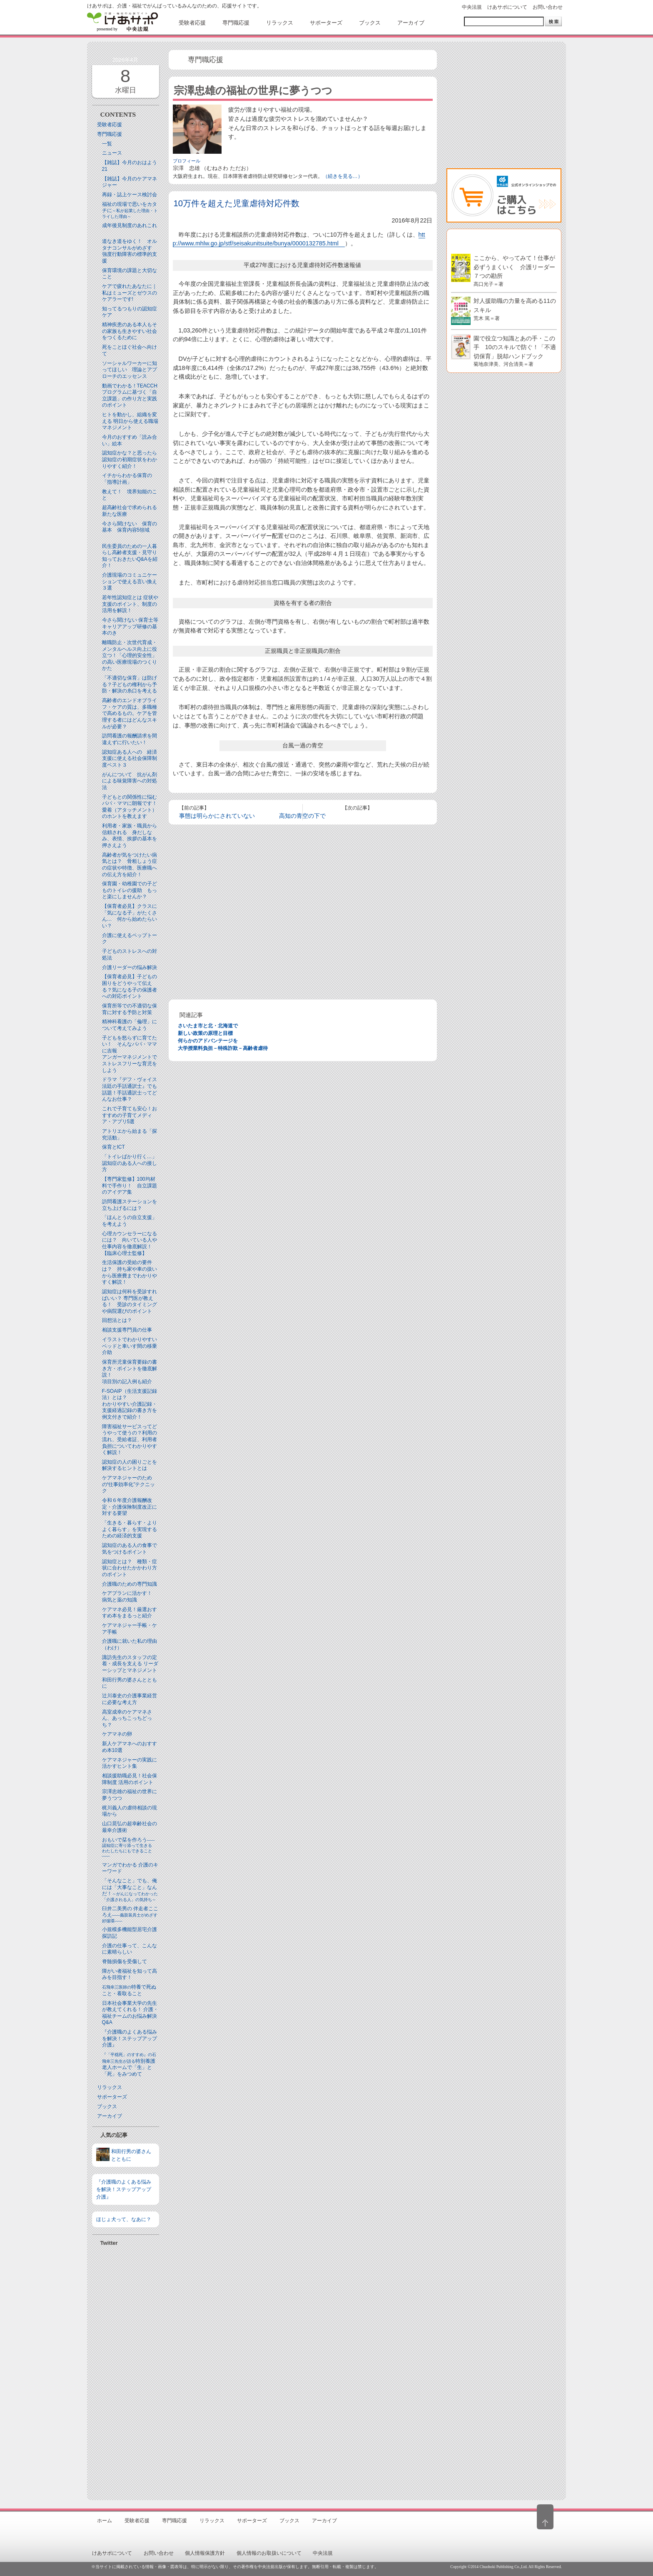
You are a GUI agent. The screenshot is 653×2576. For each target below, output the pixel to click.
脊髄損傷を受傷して (124, 1961)
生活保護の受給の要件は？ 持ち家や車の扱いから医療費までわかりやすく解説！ (129, 1272)
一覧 (107, 144)
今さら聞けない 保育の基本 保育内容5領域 (129, 527)
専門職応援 (109, 134)
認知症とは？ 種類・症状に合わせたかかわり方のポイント (129, 1568)
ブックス (107, 2106)
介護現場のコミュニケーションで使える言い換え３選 (129, 581)
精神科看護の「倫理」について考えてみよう (129, 1025)
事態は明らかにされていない (217, 815)
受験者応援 (109, 124)
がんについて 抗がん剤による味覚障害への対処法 (129, 781)
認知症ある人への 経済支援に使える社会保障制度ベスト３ (129, 758)
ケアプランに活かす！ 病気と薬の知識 (129, 1596)
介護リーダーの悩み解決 (129, 967)
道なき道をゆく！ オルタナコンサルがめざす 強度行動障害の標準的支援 (129, 251)
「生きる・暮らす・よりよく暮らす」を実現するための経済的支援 (129, 1529)
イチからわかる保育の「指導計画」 (127, 478)
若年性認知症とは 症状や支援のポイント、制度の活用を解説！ (130, 604)
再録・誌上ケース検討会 (129, 194)
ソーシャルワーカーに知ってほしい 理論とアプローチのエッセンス (129, 369)
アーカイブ (109, 2116)
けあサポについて (507, 7)
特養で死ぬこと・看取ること (129, 1990)
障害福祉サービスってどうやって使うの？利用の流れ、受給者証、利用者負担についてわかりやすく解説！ (129, 1439)
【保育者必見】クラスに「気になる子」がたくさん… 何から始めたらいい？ (129, 916)
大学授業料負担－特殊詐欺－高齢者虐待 (223, 1048)
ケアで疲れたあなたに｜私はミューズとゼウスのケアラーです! (129, 292)
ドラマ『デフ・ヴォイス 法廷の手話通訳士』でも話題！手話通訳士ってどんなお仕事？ (129, 1089)
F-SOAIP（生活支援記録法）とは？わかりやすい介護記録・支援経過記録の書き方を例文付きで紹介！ (129, 1404)
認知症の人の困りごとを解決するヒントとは (129, 1465)
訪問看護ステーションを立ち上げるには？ (129, 1205)
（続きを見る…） (343, 176)
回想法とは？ (117, 1320)
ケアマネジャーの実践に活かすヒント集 (129, 1763)
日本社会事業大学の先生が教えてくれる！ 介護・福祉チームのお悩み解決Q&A (130, 2013)
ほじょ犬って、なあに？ (123, 2219)
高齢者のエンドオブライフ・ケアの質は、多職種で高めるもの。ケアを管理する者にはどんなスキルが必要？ (129, 713)
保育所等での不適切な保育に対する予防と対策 (129, 1009)
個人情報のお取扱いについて (269, 2553)
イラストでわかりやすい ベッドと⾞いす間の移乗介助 (129, 1346)
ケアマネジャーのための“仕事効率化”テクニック (128, 1484)
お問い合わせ (548, 7)
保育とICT (113, 1147)
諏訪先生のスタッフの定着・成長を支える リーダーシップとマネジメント (130, 1663)
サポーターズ (112, 2097)
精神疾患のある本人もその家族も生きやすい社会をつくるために (129, 331)
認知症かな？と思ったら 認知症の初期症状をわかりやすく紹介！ (132, 459)
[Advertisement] (125, 2369)
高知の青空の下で (302, 815)
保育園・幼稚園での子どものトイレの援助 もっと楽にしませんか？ (129, 890)
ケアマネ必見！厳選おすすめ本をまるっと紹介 (129, 1613)
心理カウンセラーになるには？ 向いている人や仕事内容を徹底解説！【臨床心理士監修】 (129, 1243)
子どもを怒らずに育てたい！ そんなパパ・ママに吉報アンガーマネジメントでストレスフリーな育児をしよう (129, 1054)
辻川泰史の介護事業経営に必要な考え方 (129, 1699)
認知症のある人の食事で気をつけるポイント (129, 1548)
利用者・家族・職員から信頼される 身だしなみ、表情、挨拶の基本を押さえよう (129, 835)
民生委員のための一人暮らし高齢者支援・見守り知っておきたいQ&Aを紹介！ (129, 556)
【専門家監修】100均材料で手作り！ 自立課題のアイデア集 (129, 1185)
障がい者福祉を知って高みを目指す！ (129, 1974)
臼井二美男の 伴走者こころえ (130, 1914)
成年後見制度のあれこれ (129, 225)
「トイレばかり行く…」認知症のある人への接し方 (129, 1163)
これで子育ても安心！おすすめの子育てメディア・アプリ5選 (129, 1115)
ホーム (104, 2521)
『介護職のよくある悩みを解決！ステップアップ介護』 (129, 2038)
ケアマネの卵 (117, 1734)
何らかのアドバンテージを (208, 1041)
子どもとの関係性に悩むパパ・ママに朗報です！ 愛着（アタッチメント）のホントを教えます (132, 807)
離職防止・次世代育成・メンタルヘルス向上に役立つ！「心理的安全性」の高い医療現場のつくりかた (129, 655)
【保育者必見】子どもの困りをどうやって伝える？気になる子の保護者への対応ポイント (129, 986)
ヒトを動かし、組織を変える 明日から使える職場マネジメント (130, 421)
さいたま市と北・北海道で (208, 1026)
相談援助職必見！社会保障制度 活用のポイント (129, 1779)
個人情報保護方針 (205, 2553)
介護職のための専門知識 (129, 1584)
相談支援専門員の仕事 (127, 1330)
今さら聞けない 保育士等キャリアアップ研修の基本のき (130, 626)
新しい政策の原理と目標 (205, 1033)
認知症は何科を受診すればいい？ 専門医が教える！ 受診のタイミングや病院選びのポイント (129, 1301)
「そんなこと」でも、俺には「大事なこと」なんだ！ (130, 1890)
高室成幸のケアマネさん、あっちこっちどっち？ (127, 1718)
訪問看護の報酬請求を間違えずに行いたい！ (129, 739)
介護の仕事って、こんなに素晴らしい (129, 1949)
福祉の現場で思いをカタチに (130, 210)
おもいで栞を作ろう (129, 1848)
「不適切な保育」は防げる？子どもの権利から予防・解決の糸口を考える (129, 684)
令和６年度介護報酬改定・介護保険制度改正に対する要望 (129, 1506)
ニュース (112, 153)
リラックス (109, 2087)
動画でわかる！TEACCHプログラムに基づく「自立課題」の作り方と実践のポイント (129, 395)
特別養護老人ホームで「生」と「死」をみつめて (129, 2064)
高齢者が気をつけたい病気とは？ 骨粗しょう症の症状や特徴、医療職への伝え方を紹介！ (129, 864)
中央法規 (472, 7)
